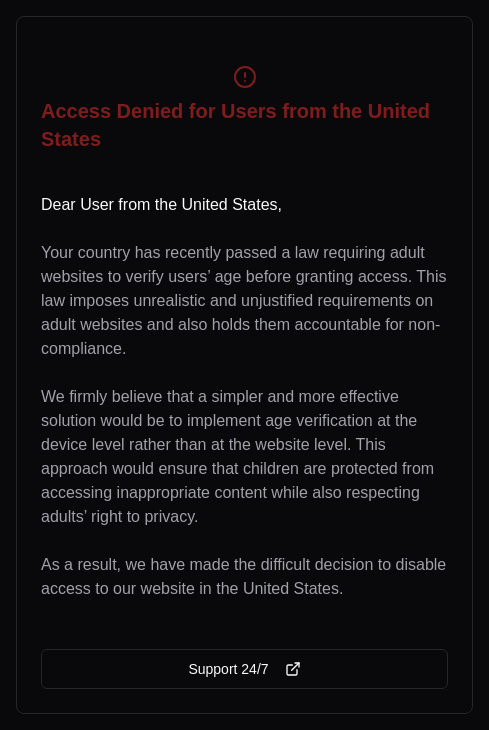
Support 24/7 (244, 669)
